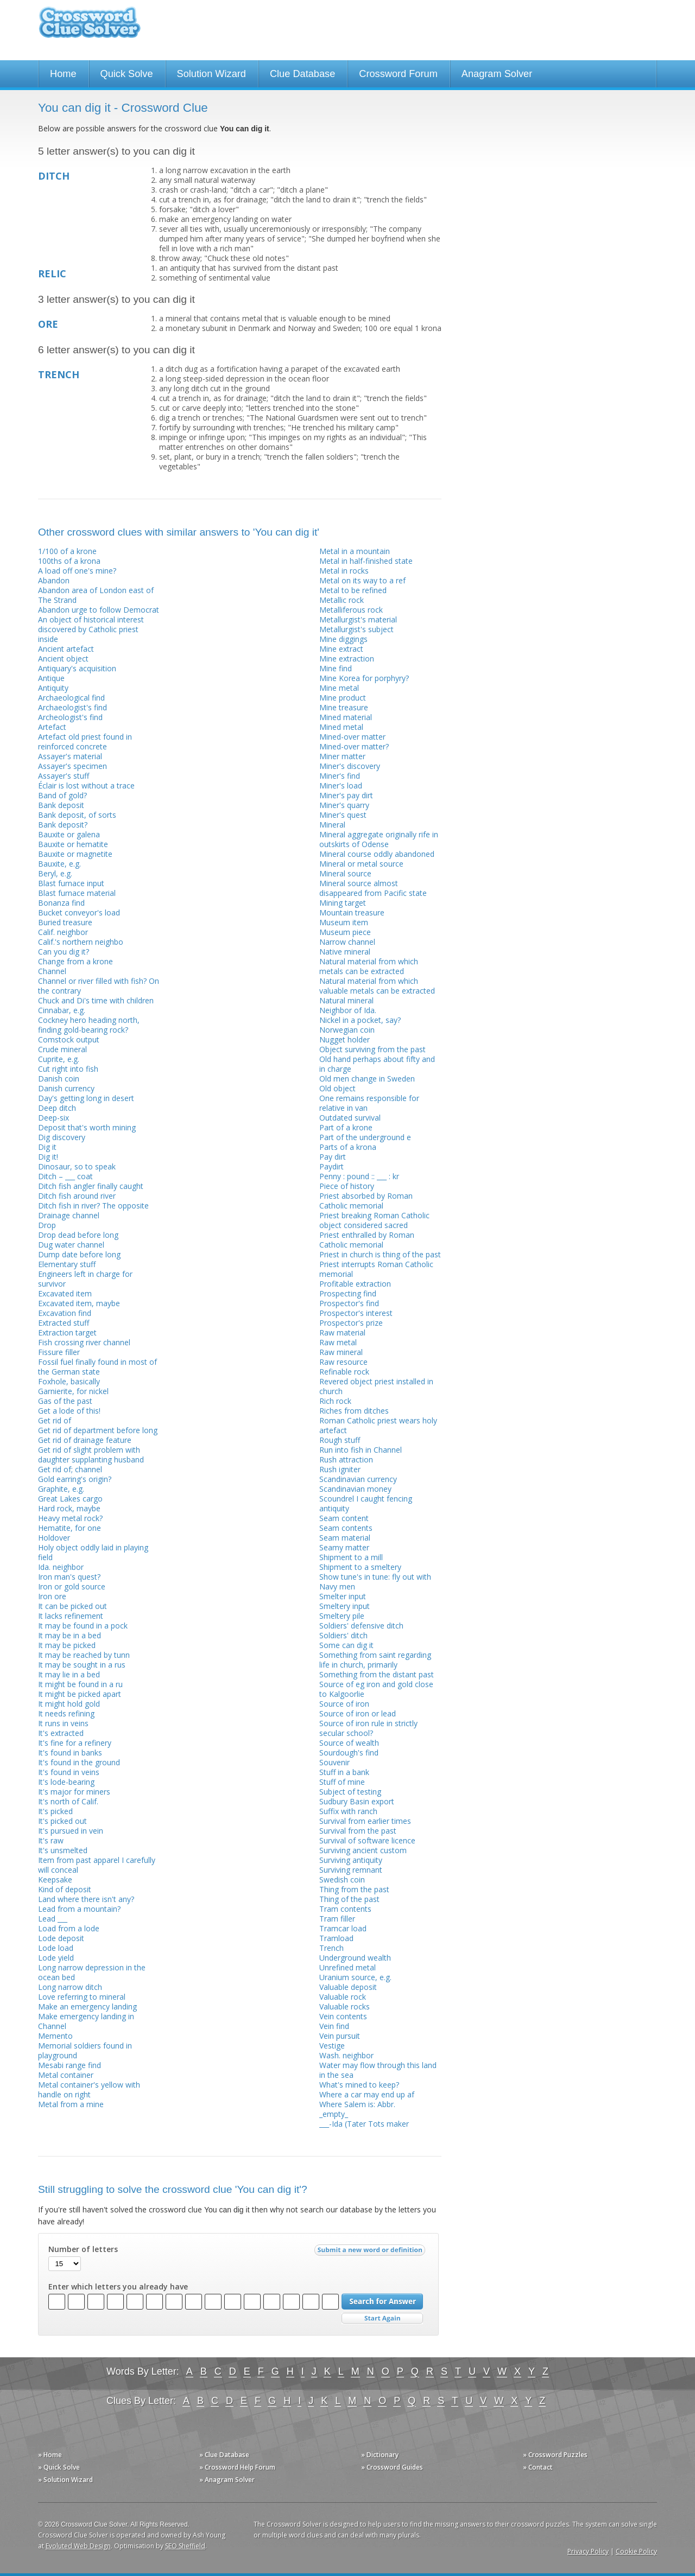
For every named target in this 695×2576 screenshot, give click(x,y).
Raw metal (338, 1342)
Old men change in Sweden (367, 1078)
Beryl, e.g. (55, 873)
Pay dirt (332, 1157)
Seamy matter (344, 1547)
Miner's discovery (349, 766)
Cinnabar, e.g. (61, 1010)
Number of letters (83, 2249)
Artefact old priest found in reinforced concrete (85, 742)
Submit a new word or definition (371, 2252)
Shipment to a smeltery (360, 1567)
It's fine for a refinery (74, 1743)
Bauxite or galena (69, 834)
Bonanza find (61, 903)
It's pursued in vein (70, 1831)
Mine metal (339, 688)
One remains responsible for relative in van (369, 1103)
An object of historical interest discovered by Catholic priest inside (91, 629)
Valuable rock (342, 1997)
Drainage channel (68, 1215)
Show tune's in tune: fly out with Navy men (375, 1582)
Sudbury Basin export (356, 1801)
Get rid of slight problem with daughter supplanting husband (91, 1455)
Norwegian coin (347, 1030)
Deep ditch (57, 1108)
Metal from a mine (71, 2104)
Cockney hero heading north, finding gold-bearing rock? (89, 1025)
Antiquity (53, 688)
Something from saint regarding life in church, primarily (375, 1660)
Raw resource (343, 1362)
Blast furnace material (77, 893)
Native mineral (344, 951)
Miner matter (342, 756)
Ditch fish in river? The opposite (93, 1205)
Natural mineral (346, 1000)
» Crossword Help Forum (237, 2467)
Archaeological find (71, 697)
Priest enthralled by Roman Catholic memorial (366, 1240)
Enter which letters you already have (118, 2287)
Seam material (344, 1537)
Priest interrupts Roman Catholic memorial (376, 1269)
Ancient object (63, 658)
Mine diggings (343, 639)
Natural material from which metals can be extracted (368, 966)
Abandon (54, 580)
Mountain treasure (351, 912)
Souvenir (334, 1762)
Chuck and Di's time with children (96, 1000)
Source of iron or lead (357, 1713)
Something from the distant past (376, 1674)
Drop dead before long (78, 1235)
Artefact (52, 727)
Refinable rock (344, 1371)
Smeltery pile (341, 1616)
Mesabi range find (69, 2065)
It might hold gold (69, 1704)
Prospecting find (347, 1293)
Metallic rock (341, 600)
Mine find (335, 668)
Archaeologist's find (72, 707)
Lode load (55, 1948)
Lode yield (56, 1957)
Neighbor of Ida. (347, 1010)
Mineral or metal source (361, 863)
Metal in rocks (344, 570)
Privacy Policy (588, 2551)
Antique (51, 678)
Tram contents (345, 1909)
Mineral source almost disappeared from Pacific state (373, 888)
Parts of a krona (347, 1147)
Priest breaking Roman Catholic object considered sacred (374, 1220)
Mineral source (345, 873)
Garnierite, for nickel (73, 1391)
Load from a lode (68, 1928)
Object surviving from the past (372, 1049)
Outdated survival (350, 1117)
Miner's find (339, 776)
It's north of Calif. (68, 1801)
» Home (50, 2454)
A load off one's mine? (77, 570)
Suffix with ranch (348, 1811)
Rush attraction (346, 1459)
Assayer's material (70, 756)
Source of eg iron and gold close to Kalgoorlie (376, 1689)
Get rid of (54, 1420)
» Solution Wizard (65, 2479)
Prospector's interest (356, 1313)
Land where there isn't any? (86, 1899)
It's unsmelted (62, 1850)
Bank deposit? (62, 824)
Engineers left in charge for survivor (85, 1279)
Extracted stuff (63, 1323)
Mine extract (341, 649)
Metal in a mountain (354, 551)
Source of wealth (349, 1743)
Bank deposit (61, 805)
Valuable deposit (348, 1987)
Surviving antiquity (350, 1860)
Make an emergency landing (87, 2006)
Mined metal (341, 727)
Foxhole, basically (69, 1381)
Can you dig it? (63, 951)
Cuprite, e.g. (58, 1059)
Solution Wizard (211, 73)
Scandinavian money (355, 1489)
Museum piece (345, 932)
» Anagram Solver (227, 2479)
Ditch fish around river (77, 1196)
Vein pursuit (339, 2036)
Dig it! (48, 1157)
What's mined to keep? (359, 2084)
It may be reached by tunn (84, 1655)
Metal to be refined (353, 590)
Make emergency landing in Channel (86, 2021)
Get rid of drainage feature (84, 1440)
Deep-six (53, 1117)
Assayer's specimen (72, 766)
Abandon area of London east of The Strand (96, 595)
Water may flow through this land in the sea (378, 2070)
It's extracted (61, 1733)
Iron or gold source (71, 1586)
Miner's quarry (344, 805)
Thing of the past (349, 1899)
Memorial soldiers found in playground (85, 2050)
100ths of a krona (69, 561)
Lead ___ (52, 1918)
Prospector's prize (351, 1323)
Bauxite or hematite (73, 844)
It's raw (51, 1840)
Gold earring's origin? (74, 1479)
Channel (52, 971)
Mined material (345, 717)
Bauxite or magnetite (75, 854)
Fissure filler (59, 1352)
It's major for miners (74, 1791)
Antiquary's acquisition (77, 668)
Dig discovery (61, 1137)
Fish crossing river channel (84, 1342)
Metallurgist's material (358, 619)
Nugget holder (344, 1039)
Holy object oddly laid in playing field (93, 1552)
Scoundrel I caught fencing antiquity (365, 1503)
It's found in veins (68, 1772)
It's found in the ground (79, 1762)
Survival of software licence (367, 1840)
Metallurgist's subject (356, 629)
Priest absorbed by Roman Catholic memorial (366, 1201)
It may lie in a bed (69, 1674)
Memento (55, 2036)
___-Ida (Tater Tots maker (364, 2124)
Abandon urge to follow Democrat (98, 610)
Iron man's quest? (69, 1577)
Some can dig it (346, 1645)
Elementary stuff (67, 1264)
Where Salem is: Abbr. (357, 2104)
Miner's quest (343, 815)
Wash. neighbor (346, 2055)
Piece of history (346, 1186)
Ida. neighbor (61, 1567)
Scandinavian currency (358, 1479)
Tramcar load (343, 1928)
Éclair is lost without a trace (86, 785)
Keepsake (55, 1879)
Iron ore (52, 1596)
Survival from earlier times (365, 1821)
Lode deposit (61, 1938)
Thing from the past (354, 1889)
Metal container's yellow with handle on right (89, 2089)
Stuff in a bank (344, 1772)
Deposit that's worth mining (87, 1127)
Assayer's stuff (63, 776)
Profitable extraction (355, 1284)
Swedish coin (342, 1879)
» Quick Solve (59, 2467)
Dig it (47, 1147)
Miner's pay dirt (346, 795)
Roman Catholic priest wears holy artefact (378, 1425)
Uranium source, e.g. (355, 1977)
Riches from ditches (354, 1410)
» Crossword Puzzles (555, 2454)
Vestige (332, 2045)
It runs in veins (63, 1723)
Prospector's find (349, 1303)
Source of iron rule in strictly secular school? (368, 1728)
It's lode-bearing (66, 1782)
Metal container (65, 2075)
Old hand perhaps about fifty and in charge (377, 1064)
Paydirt (331, 1166)
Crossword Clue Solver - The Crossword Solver (89, 27)
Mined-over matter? (354, 746)
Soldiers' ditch (343, 1635)
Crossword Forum (398, 73)
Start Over (382, 2318)
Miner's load (340, 785)
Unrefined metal (347, 1967)
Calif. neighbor (63, 932)
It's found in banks (70, 1752)
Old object (337, 1088)
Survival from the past (357, 1831)
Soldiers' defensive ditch (361, 1625)
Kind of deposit (64, 1889)
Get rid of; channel (70, 1469)
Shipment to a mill (351, 1557)
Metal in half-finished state (366, 561)
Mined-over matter (352, 737)
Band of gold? (62, 795)
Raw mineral (341, 1352)
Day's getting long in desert (86, 1098)
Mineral (332, 824)
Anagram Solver (497, 73)
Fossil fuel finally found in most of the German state (97, 1367)
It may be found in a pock (83, 1625)
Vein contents (343, 2016)
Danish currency (66, 1088)
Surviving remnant (350, 1870)
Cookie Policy (636, 2551)
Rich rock (335, 1401)
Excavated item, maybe (79, 1303)
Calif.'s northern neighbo (80, 942)
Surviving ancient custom (363, 1850)
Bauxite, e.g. (59, 863)
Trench (331, 1948)
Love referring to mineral (81, 1997)
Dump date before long (79, 1254)
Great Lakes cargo (70, 1498)
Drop (47, 1225)
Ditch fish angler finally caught (90, 1186)
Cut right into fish (68, 1069)
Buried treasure (65, 922)
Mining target (342, 903)
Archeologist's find (70, 717)
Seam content (344, 1518)
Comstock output (68, 1039)
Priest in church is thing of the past (380, 1254)
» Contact (538, 2467)
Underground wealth (355, 1957)
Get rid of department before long (97, 1430)
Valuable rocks (344, 2006)
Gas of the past (65, 1401)
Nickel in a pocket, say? (360, 1020)
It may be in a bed (69, 1635)
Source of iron (344, 1704)
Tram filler (337, 1918)
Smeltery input (344, 1606)
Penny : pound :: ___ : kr (359, 1176)
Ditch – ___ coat (65, 1176)
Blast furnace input (71, 883)
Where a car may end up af (366, 2094)
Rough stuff (339, 1440)
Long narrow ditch (70, 1987)
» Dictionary (380, 2454)
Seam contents (345, 1528)
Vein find (334, 2026)
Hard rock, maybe (69, 1508)
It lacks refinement (70, 1616)
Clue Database (302, 73)
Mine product (342, 697)
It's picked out (62, 1821)
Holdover (54, 1537)
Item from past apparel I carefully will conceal (96, 1865)
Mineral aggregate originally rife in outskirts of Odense (378, 839)
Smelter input (342, 1596)
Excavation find (64, 1313)
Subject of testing (350, 1791)
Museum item (343, 922)
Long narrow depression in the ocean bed (92, 1972)
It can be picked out (72, 1606)
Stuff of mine (342, 1782)
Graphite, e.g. (61, 1489)
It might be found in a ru (80, 1684)
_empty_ (333, 2114)
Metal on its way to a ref (362, 580)
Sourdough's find (348, 1752)
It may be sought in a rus (81, 1664)
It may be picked (67, 1645)
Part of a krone (345, 1127)
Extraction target (67, 1332)
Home (63, 73)
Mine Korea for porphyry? (364, 678)
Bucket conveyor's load (79, 912)
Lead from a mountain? (79, 1909)
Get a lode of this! (69, 1410)
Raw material (342, 1332)
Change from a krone (75, 961)
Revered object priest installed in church (376, 1386)
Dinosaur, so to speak (77, 1166)
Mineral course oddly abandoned (376, 854)
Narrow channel (347, 942)
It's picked (55, 1811)
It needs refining (66, 1713)
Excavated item (65, 1293)
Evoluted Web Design (78, 2545)
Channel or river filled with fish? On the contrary (98, 986)
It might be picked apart (79, 1694)
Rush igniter (340, 1469)
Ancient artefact (66, 649)
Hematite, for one (69, 1528)
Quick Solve (126, 73)
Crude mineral (62, 1049)
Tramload (336, 1938)
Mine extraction (346, 658)
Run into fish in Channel (360, 1450)
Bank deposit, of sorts (77, 815)
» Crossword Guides (392, 2467)
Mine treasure (343, 707)
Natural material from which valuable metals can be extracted (377, 986)
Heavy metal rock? (70, 1518)
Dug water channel (71, 1244)
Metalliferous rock (351, 610)
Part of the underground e (365, 1137)
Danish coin (58, 1078)
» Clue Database (224, 2454)
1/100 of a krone (67, 551)
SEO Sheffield (185, 2545)
